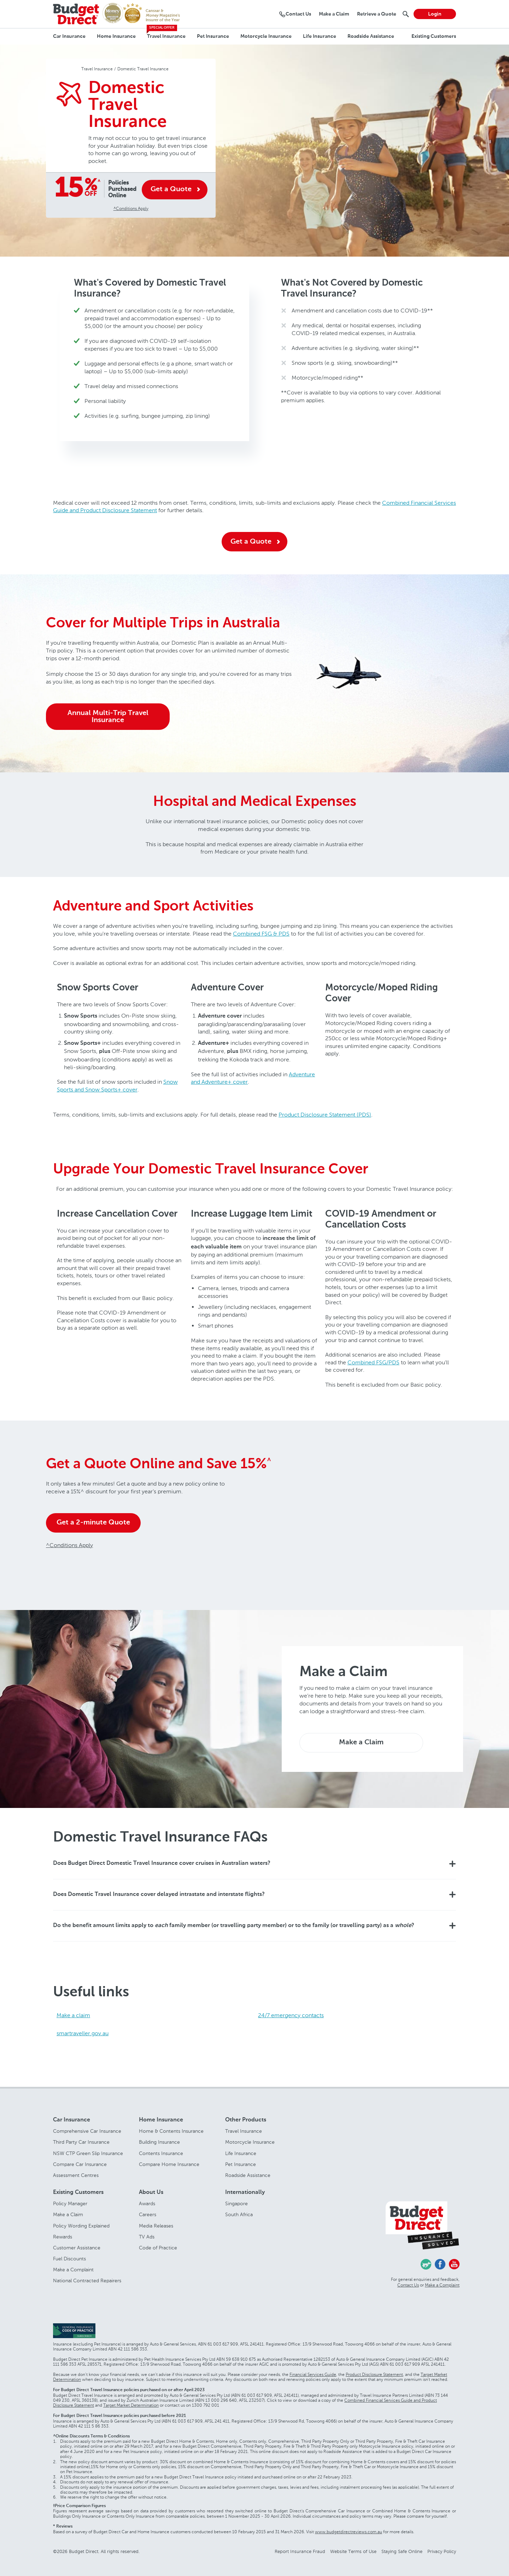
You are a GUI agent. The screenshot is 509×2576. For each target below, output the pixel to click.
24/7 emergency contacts (291, 2015)
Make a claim (73, 2015)
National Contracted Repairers (87, 2281)
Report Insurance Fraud (300, 2551)
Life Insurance (319, 36)
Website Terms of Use (353, 2551)
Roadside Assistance (370, 36)
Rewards (62, 2237)
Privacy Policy (441, 2551)
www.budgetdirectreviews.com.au (348, 2531)
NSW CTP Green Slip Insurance (88, 2153)
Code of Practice (158, 2248)
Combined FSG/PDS (373, 1362)
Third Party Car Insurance (81, 2142)
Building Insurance (159, 2142)
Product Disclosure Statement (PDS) (325, 1114)
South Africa (239, 2215)
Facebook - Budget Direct (440, 2264)
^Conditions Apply (130, 208)
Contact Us (408, 2285)
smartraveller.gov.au (83, 2033)
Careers (147, 2215)
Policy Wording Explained (81, 2226)
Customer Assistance (76, 2248)
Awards (147, 2204)
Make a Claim (361, 1742)
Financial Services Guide (312, 2374)
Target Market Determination (131, 2405)
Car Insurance (69, 36)
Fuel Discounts (69, 2259)
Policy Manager (70, 2204)
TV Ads (146, 2237)
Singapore (236, 2204)
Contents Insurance (161, 2153)
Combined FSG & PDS (261, 933)
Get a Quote (171, 189)
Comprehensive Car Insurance (87, 2131)
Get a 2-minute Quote (93, 1522)
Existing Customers (433, 36)
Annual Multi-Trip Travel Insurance (108, 717)
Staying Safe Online (401, 2551)
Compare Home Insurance (169, 2164)
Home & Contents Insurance (171, 2131)
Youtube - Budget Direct (454, 2264)
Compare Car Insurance (80, 2164)
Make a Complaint (73, 2270)
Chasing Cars (426, 2264)
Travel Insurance (166, 36)
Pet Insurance (213, 36)
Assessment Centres (76, 2175)
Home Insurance (116, 36)
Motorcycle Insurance (266, 36)
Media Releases (156, 2226)
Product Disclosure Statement (374, 2374)
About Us (151, 2192)
